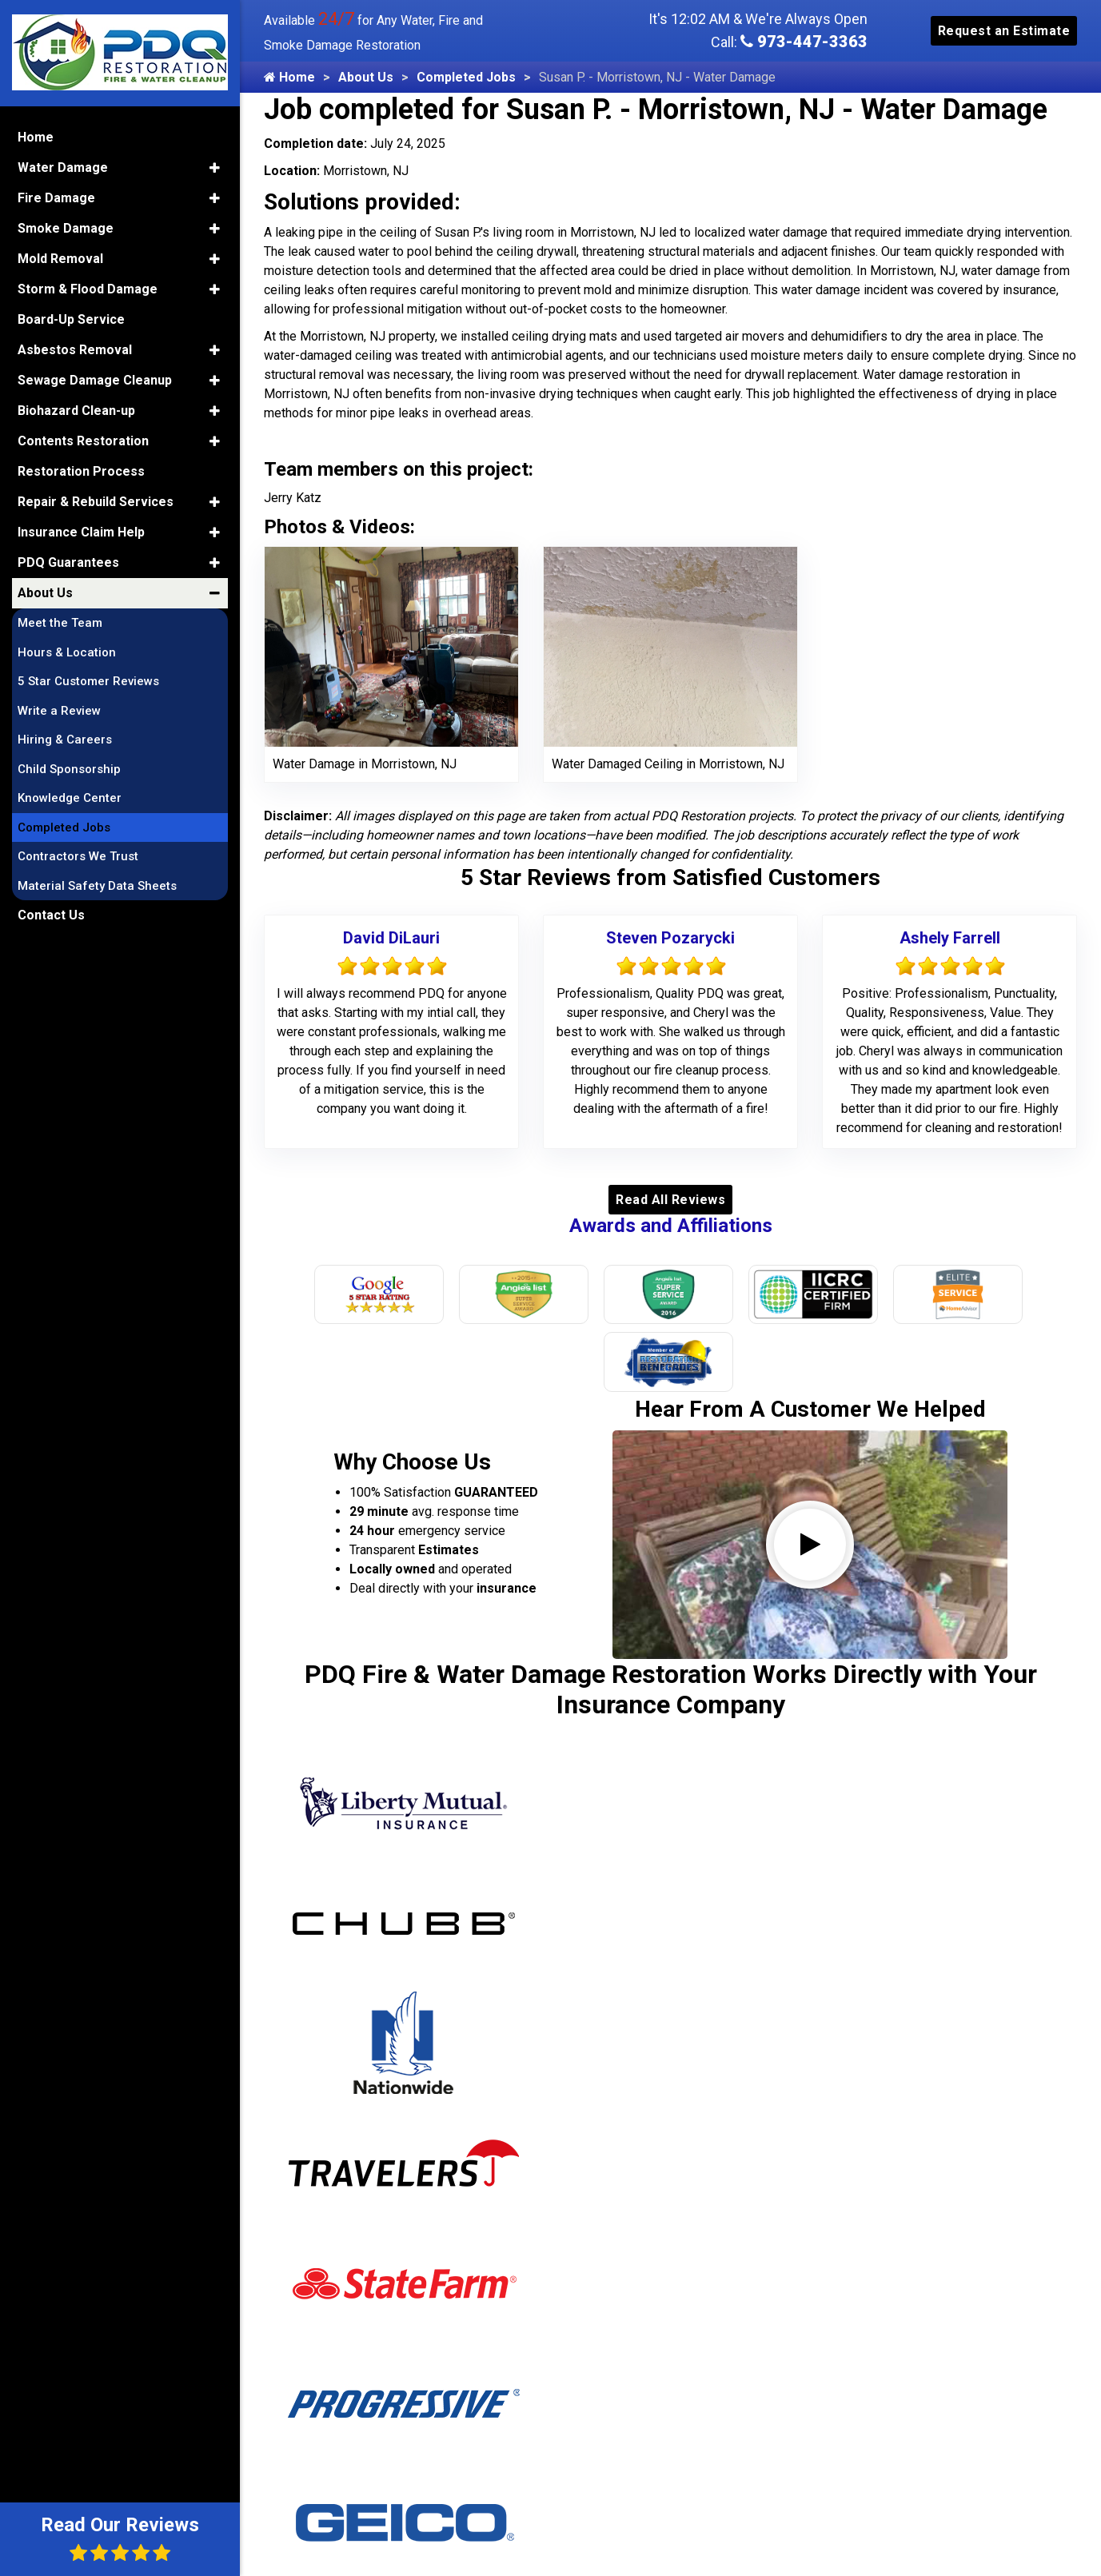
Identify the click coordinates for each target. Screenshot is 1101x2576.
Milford (505, 2446)
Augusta (324, 2474)
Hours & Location (67, 650)
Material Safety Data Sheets (97, 883)
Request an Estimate (1004, 30)
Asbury (320, 2446)
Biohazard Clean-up (76, 408)
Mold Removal (60, 256)
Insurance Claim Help (81, 529)
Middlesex (514, 2365)
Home (289, 77)
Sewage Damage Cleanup (95, 377)
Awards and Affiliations (670, 1225)
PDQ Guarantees (68, 560)
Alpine (318, 2365)
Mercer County (527, 2311)
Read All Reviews (670, 1199)
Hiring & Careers (65, 737)
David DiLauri (391, 937)
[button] (214, 165)
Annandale (330, 2419)
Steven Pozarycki (670, 937)
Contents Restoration (83, 438)
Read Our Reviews (120, 2538)
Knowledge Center (70, 795)
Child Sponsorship (69, 767)
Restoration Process (81, 469)
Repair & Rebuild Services (96, 499)
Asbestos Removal (75, 347)
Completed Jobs (466, 77)
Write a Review (59, 708)
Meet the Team (60, 620)
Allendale (326, 2338)
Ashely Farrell (950, 937)
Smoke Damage (66, 225)
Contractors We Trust (78, 854)
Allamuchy (330, 2311)
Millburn (507, 2474)
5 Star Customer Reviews (88, 679)
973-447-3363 (804, 41)
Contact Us (51, 912)
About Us (365, 77)
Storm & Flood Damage (88, 286)
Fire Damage (56, 195)
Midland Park (522, 2419)
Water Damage (63, 165)
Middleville (515, 2392)
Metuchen (513, 2338)
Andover (324, 2392)
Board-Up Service (71, 317)
